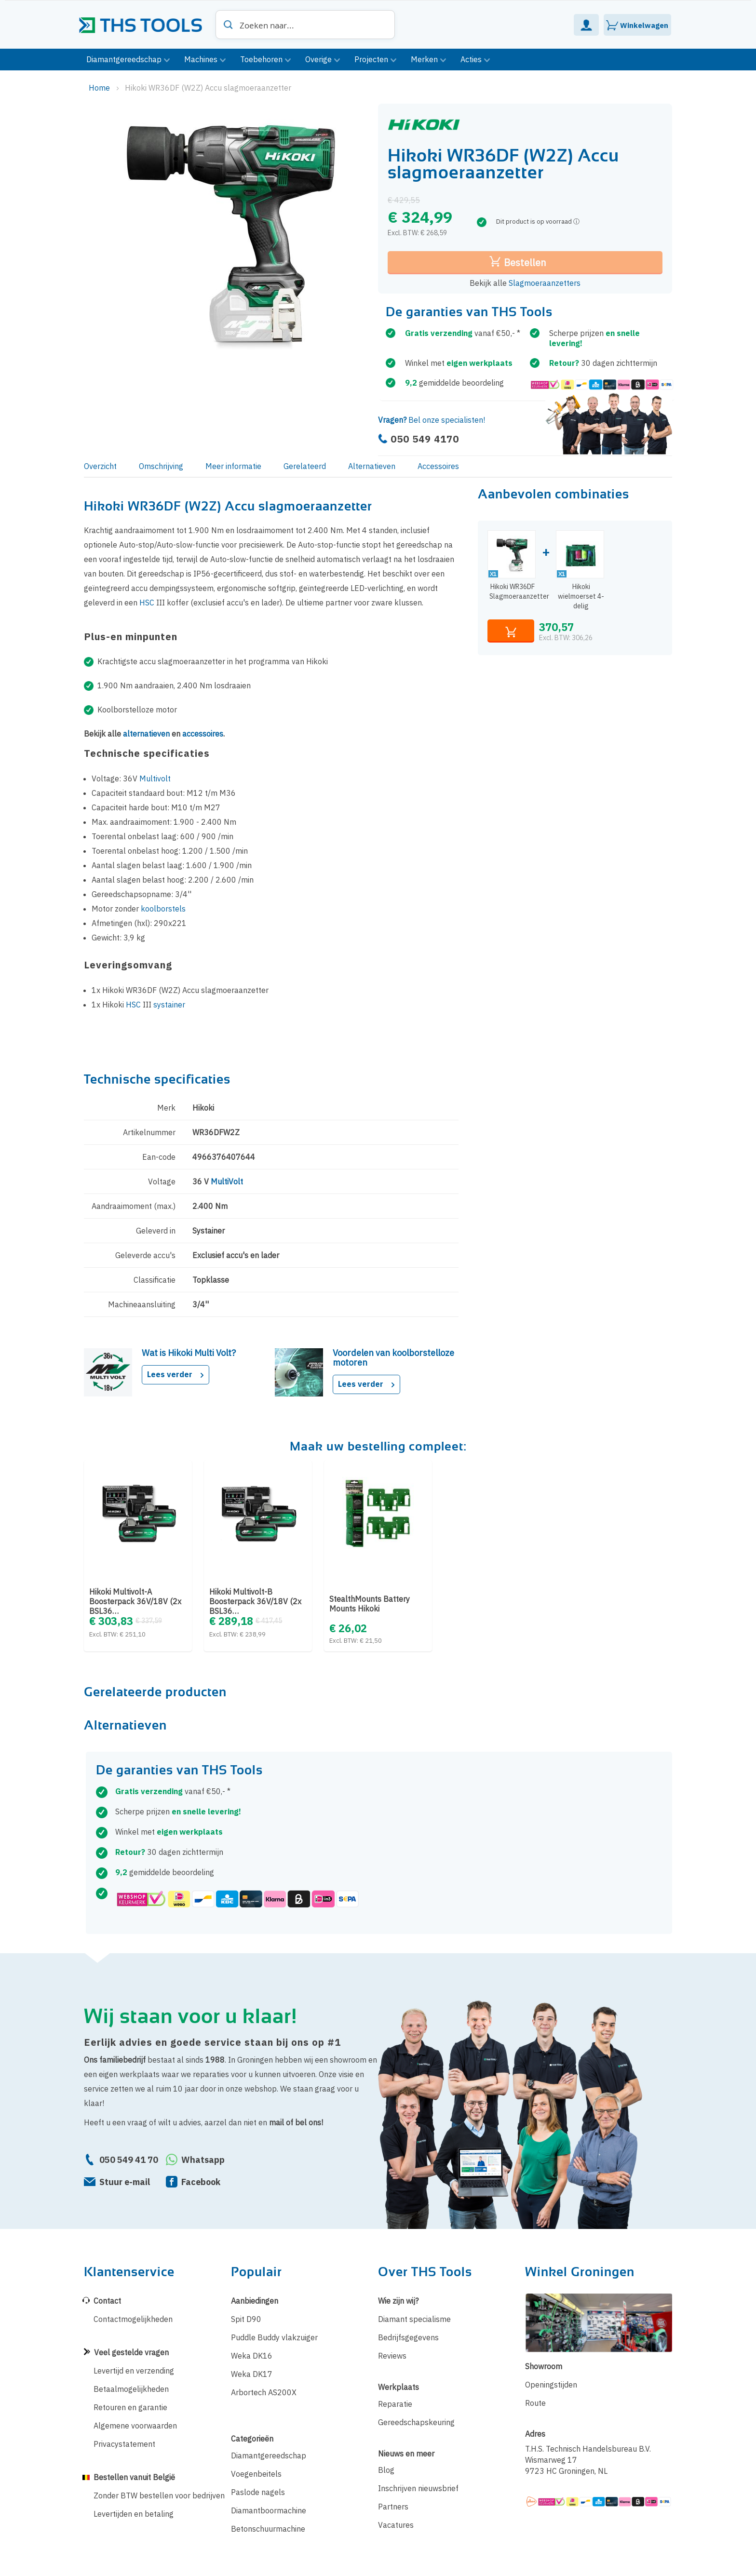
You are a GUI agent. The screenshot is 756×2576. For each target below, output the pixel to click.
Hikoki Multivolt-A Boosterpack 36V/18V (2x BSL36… (135, 1601)
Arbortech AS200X (264, 2392)
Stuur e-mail (124, 2181)
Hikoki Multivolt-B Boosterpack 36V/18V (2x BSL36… (255, 1601)
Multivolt (155, 778)
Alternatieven (371, 466)
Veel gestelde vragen (131, 2352)
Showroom (543, 2366)
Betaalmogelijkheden (131, 2389)
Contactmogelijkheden (133, 2319)
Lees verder (175, 1374)
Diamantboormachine (268, 2510)
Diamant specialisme (414, 2319)
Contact (107, 2301)
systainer (169, 1004)
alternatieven (146, 733)
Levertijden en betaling (134, 2514)
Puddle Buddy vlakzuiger (274, 2337)
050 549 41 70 (128, 2159)
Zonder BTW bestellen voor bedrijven (159, 2495)
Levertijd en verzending (134, 2370)
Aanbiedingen (254, 2301)
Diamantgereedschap (268, 2455)
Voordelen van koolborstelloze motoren (393, 1358)
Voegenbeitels (256, 2474)
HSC (146, 602)
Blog (386, 2470)
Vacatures (396, 2525)
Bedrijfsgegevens (408, 2337)
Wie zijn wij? (398, 2301)
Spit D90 (246, 2319)
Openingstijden (551, 2384)
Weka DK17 (251, 2374)
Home (100, 88)
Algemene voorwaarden (135, 2425)
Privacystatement (124, 2444)
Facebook (200, 2181)
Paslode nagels (258, 2492)
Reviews (392, 2356)
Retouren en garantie (130, 2407)
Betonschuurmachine (268, 2529)
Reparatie (395, 2404)
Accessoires (438, 466)
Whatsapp (203, 2159)
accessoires (202, 733)
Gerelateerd (305, 466)
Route (535, 2403)
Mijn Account (586, 25)
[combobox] (305, 24)
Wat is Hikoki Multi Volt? (189, 1353)
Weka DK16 (251, 2356)
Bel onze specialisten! (431, 420)
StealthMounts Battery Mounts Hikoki (369, 1603)
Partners (393, 2506)
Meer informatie (233, 466)
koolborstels (163, 908)
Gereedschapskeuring (416, 2422)
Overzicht (100, 466)
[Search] (228, 24)
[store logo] (144, 21)
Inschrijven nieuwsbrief (418, 2488)
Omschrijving (161, 466)
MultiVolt (227, 1181)
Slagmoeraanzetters (544, 283)
